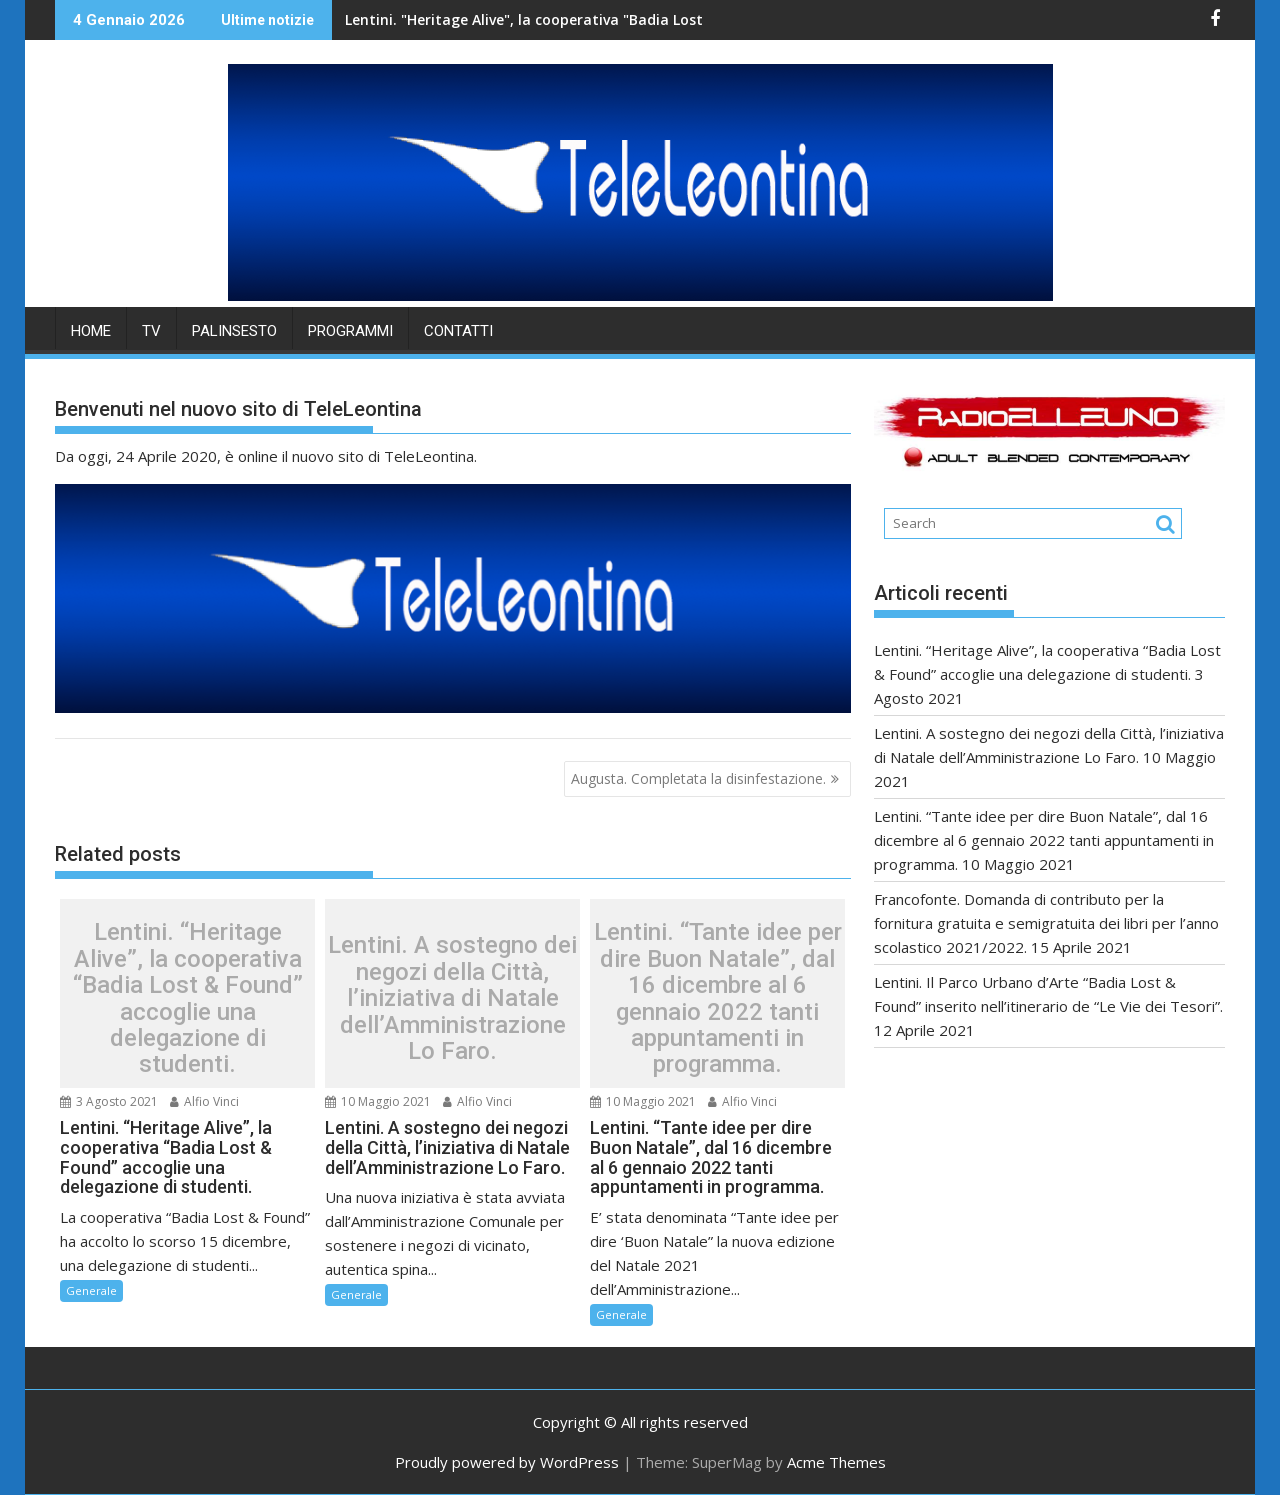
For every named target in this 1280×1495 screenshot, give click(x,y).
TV (151, 331)
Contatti (458, 331)
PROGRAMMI (350, 331)
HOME (91, 331)
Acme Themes (836, 1462)
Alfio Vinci (204, 1101)
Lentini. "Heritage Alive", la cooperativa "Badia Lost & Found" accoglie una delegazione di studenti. (597, 19)
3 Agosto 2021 (109, 1101)
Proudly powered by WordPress (507, 1462)
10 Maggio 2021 (378, 1101)
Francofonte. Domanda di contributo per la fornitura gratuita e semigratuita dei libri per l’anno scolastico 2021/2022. (1046, 923)
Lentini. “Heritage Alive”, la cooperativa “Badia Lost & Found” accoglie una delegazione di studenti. (188, 998)
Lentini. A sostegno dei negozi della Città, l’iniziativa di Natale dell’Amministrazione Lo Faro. (452, 998)
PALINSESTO (234, 331)
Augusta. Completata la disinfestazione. (698, 778)
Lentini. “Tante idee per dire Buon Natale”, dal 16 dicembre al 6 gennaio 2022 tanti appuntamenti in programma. (718, 998)
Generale (91, 1290)
